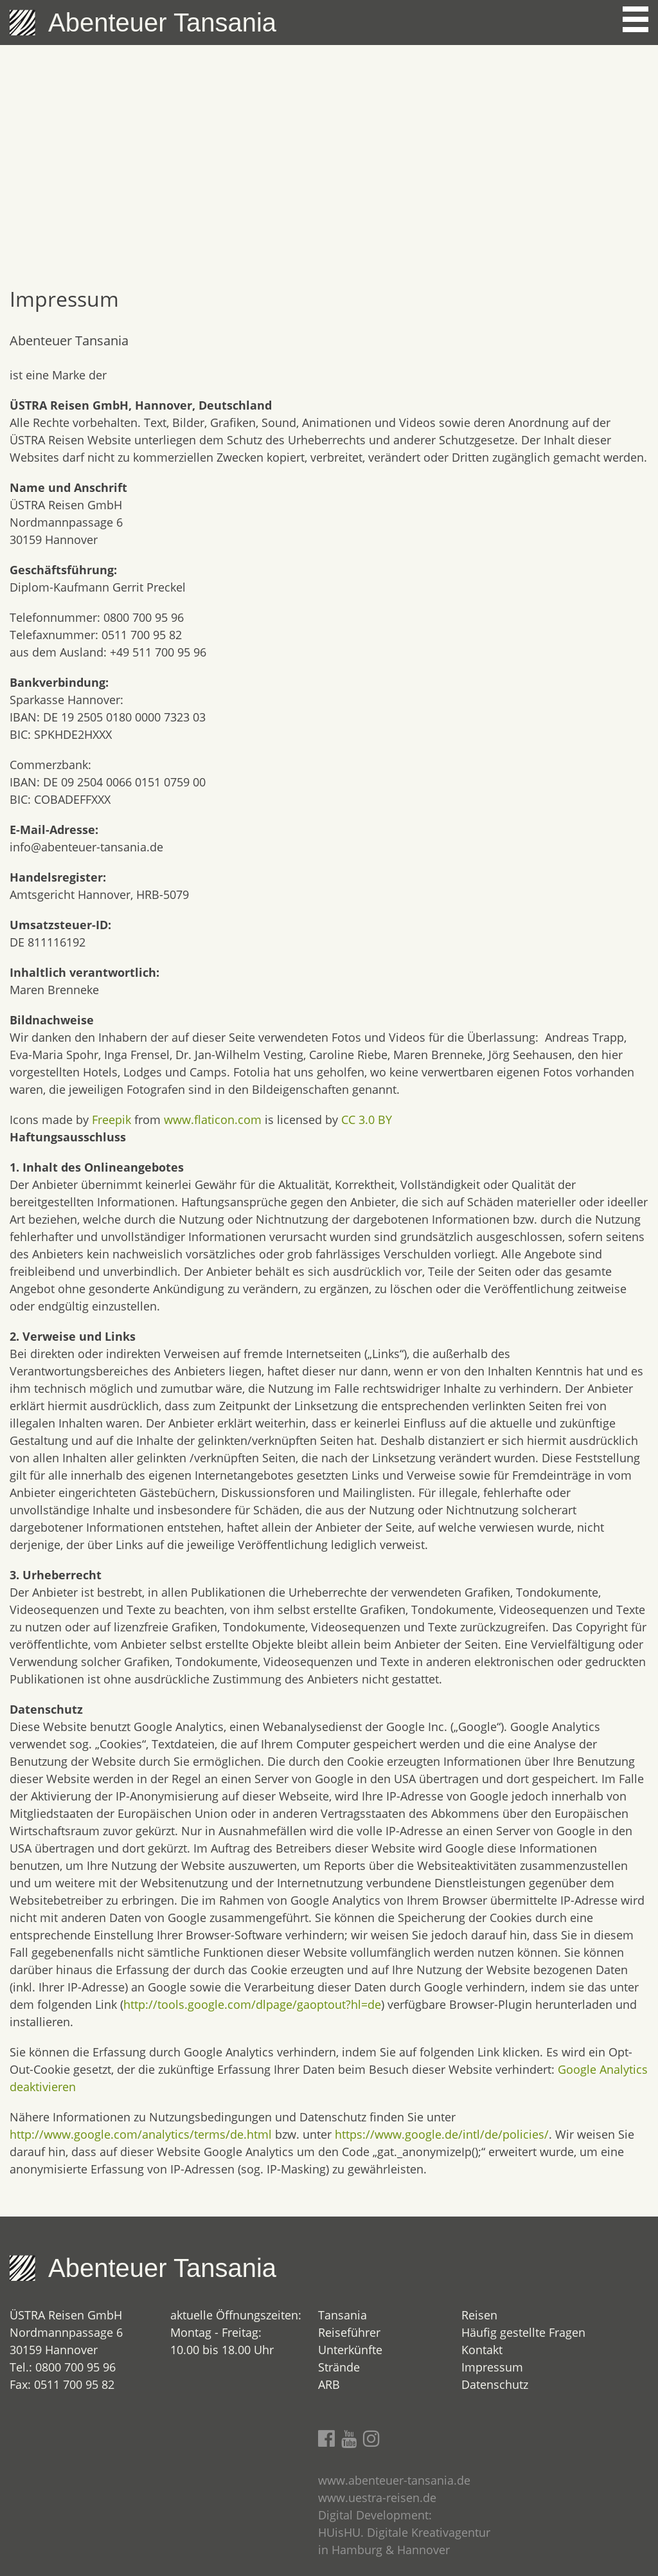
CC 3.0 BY (366, 1119)
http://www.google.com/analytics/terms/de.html (141, 2134)
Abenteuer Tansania (162, 22)
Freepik (111, 1119)
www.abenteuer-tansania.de (394, 2480)
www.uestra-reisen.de (377, 2497)
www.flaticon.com (213, 1119)
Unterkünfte (350, 2349)
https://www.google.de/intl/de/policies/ (442, 2134)
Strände (339, 2367)
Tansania (342, 2315)
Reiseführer (349, 2332)
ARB (329, 2384)
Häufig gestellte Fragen (523, 2332)
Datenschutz (494, 2384)
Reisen (479, 2315)
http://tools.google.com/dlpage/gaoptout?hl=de (252, 2004)
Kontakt (481, 2349)
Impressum (492, 2367)
